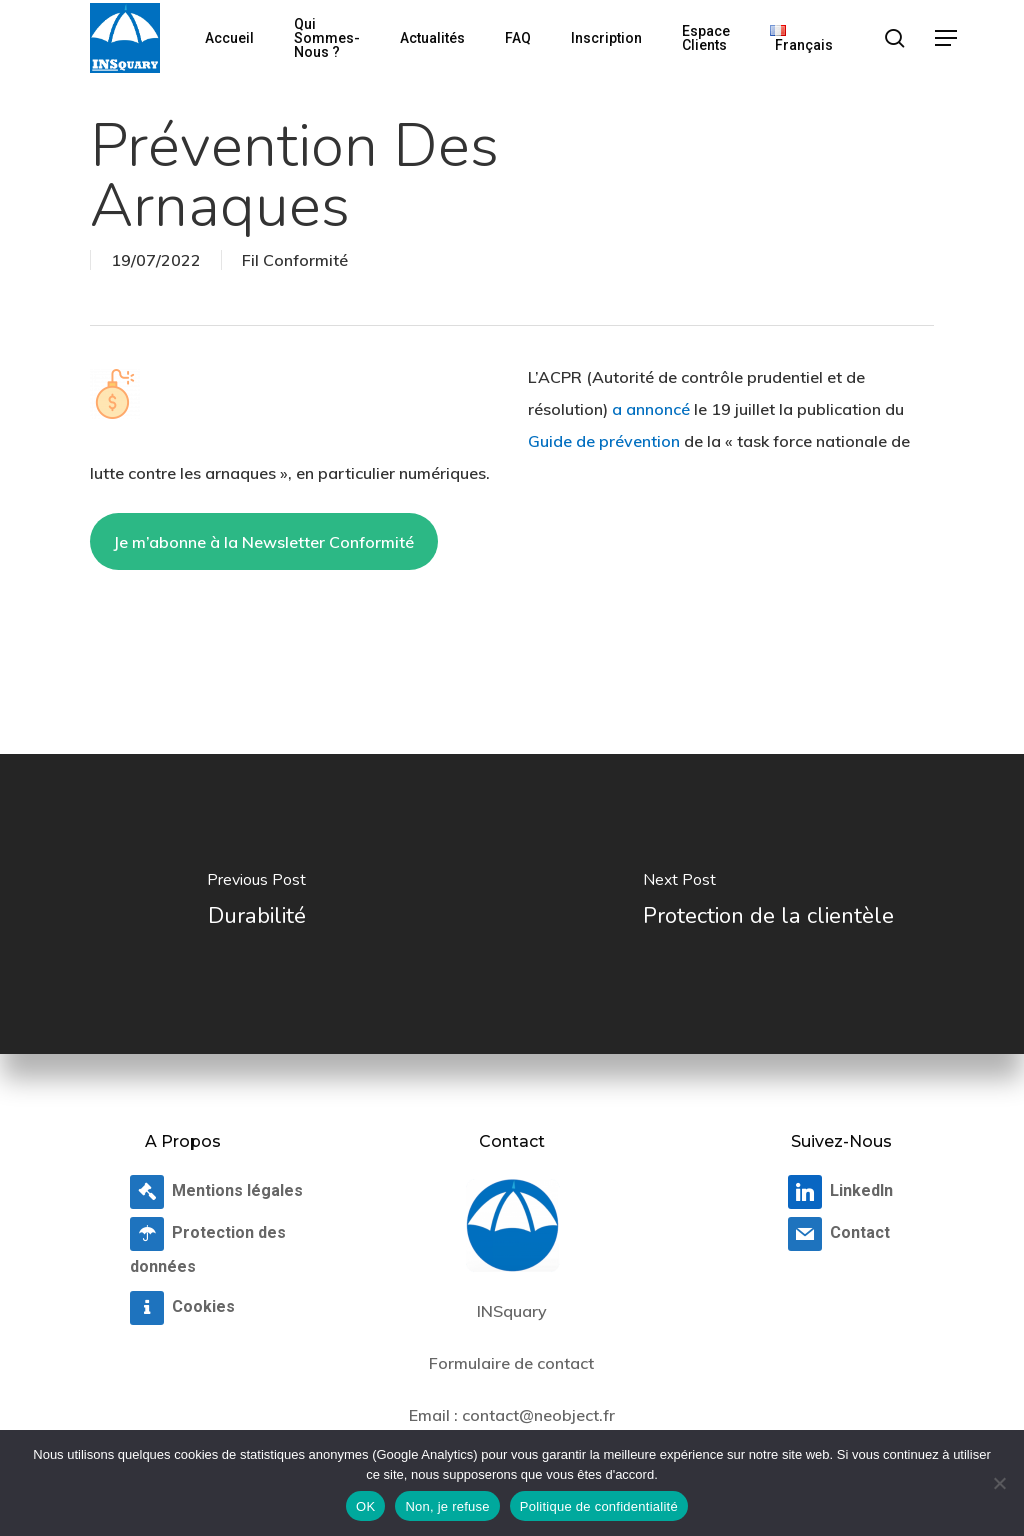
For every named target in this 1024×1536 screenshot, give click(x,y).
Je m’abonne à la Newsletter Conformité (263, 542)
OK (365, 1506)
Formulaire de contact (511, 1363)
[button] (947, 38)
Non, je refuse (447, 1506)
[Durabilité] (256, 904)
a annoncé (651, 409)
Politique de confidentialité (599, 1506)
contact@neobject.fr (538, 1415)
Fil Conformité (295, 260)
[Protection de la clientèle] (768, 904)
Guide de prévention (604, 441)
